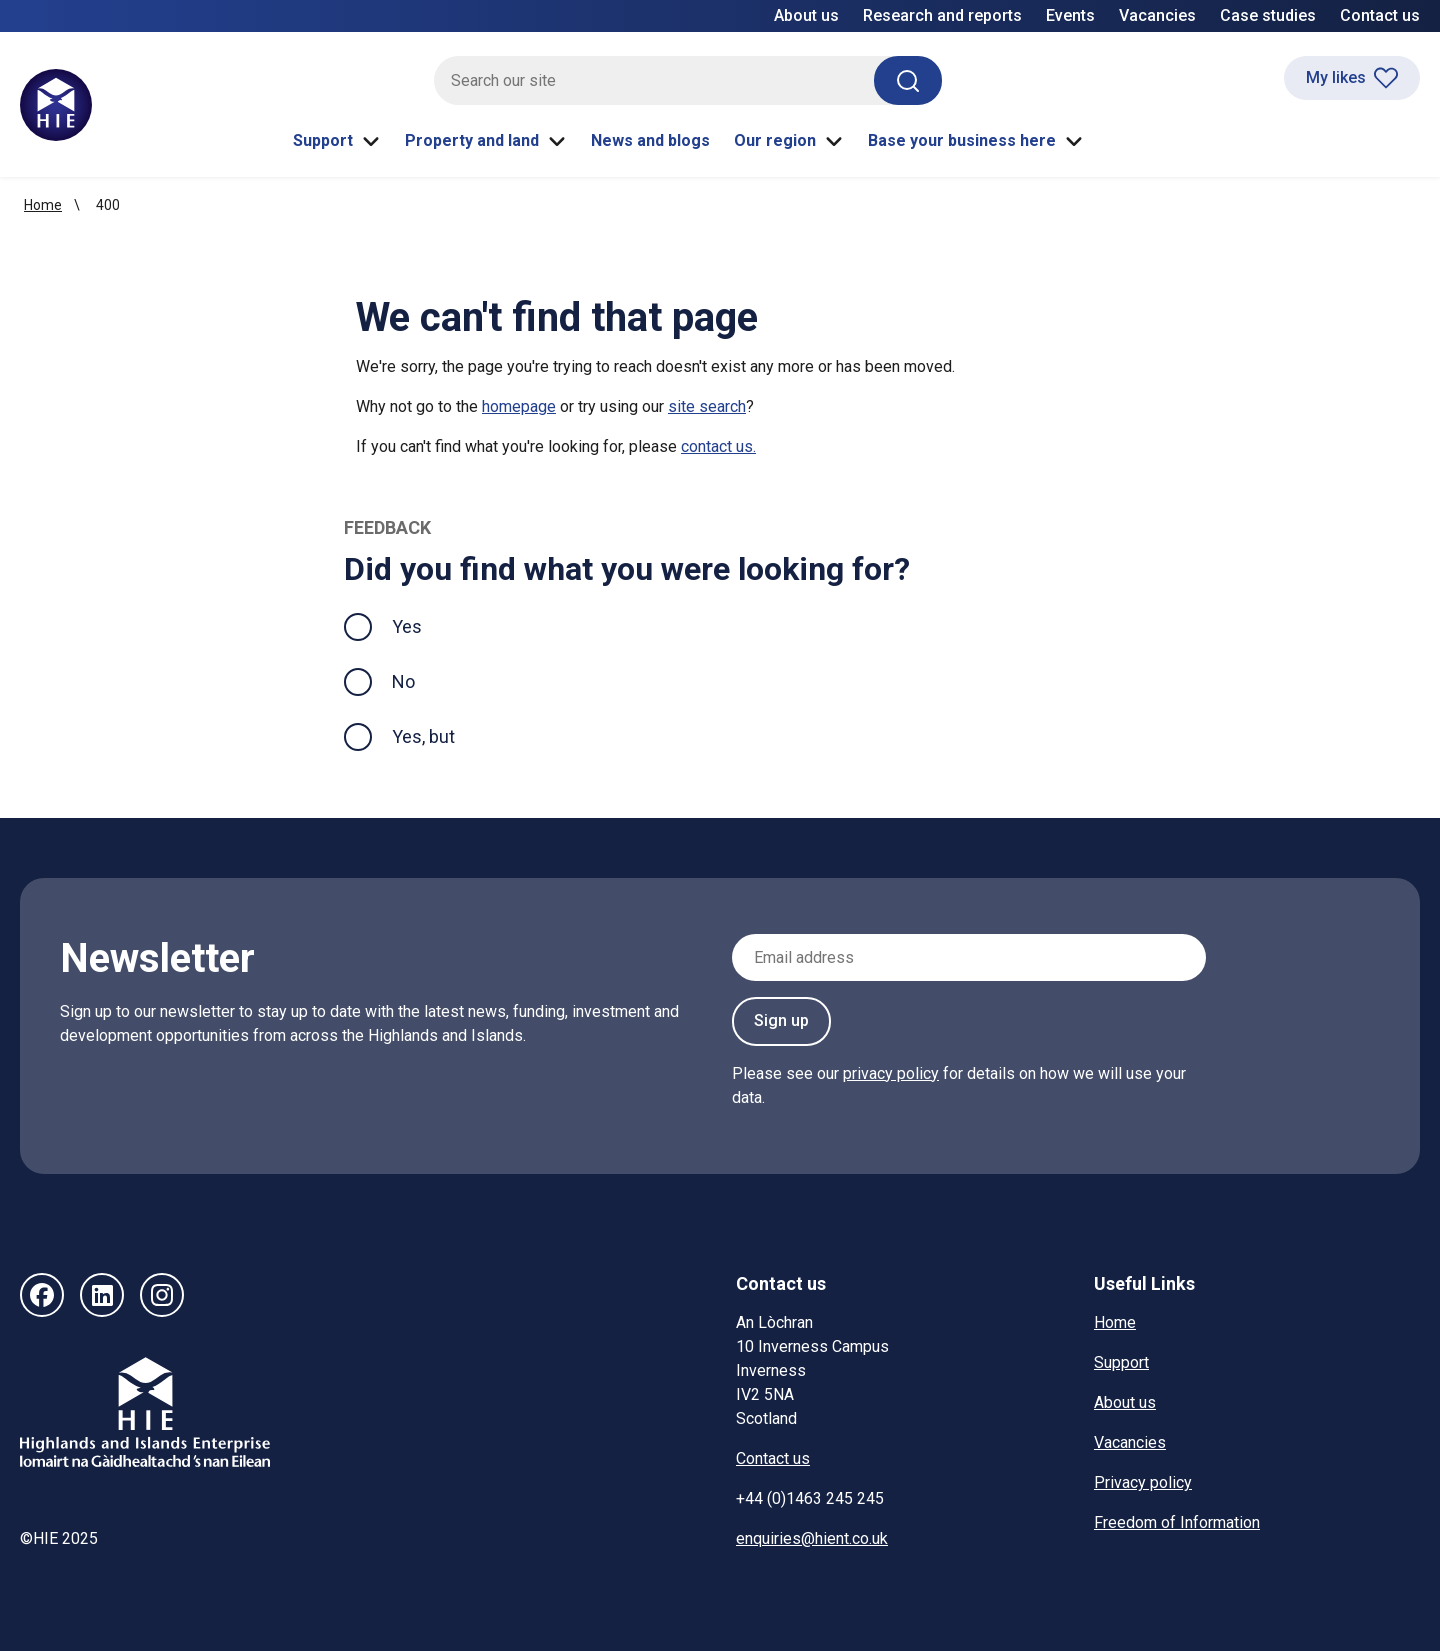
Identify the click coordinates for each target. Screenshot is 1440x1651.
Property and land (486, 141)
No (403, 681)
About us (806, 15)
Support (337, 141)
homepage (519, 406)
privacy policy (891, 1073)
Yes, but (423, 736)
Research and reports (942, 15)
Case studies (1268, 15)
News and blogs (650, 140)
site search (707, 406)
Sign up (781, 1020)
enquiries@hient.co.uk (812, 1538)
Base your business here (976, 141)
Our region (789, 141)
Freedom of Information (1177, 1522)
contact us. (718, 446)
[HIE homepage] (56, 105)
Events (1070, 15)
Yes (423, 624)
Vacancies (1157, 15)
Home (43, 205)
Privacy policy (1143, 1482)
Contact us (1380, 15)
